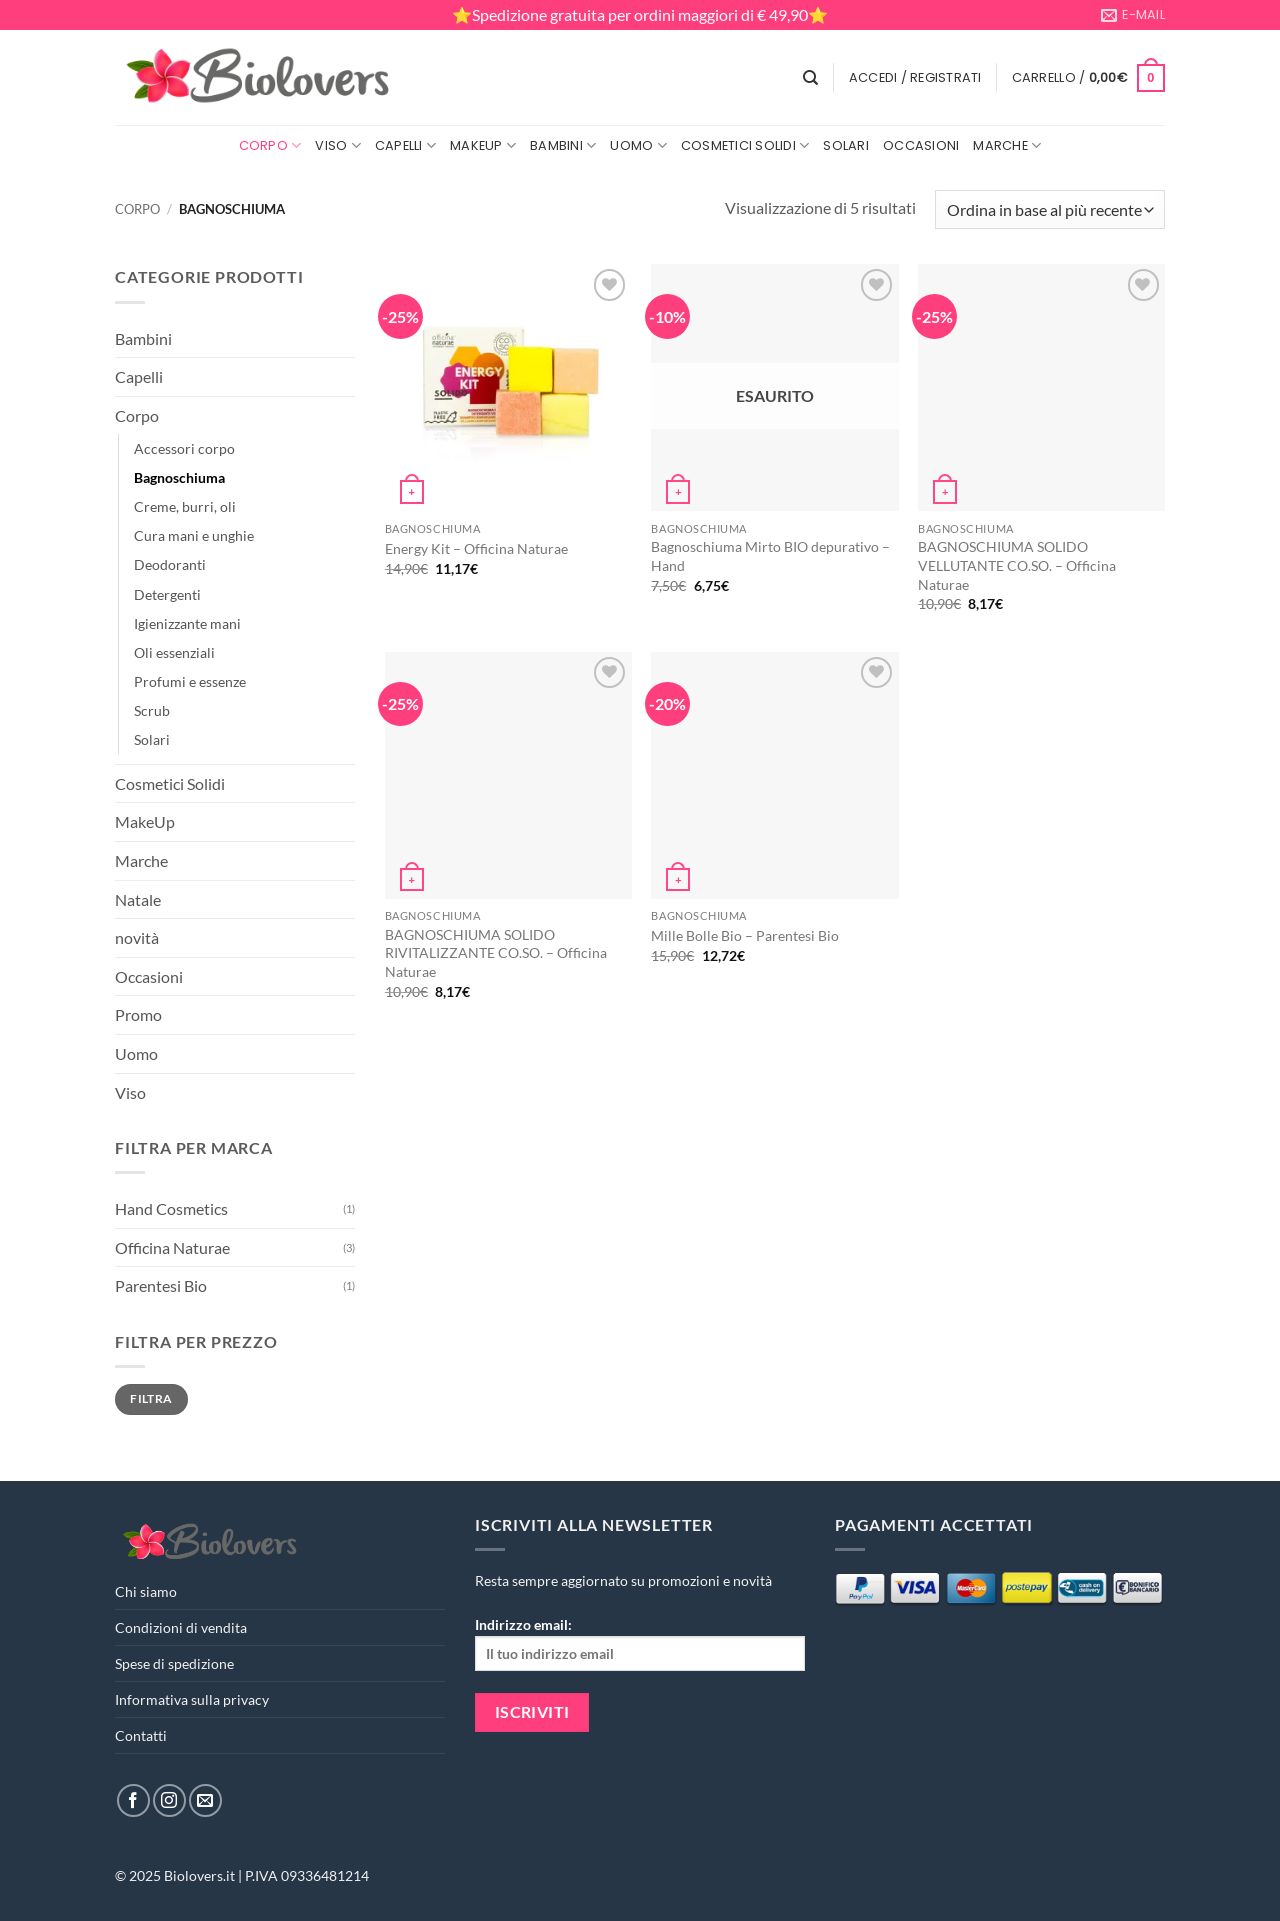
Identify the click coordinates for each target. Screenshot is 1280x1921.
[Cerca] (810, 78)
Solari (846, 145)
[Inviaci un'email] (205, 1800)
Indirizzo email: (640, 1643)
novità (137, 937)
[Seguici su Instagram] (169, 1800)
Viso (337, 145)
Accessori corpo (184, 448)
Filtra (151, 1398)
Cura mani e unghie (194, 535)
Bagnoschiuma (179, 477)
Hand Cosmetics (171, 1208)
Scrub (152, 710)
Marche (1007, 145)
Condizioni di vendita (181, 1627)
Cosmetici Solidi (745, 145)
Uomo (638, 145)
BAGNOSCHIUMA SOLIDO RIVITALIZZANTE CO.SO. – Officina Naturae (496, 953)
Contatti (141, 1735)
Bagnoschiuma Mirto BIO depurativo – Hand (770, 556)
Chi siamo (146, 1591)
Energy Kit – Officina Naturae (476, 548)
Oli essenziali (174, 652)
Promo (138, 1014)
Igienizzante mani (187, 623)
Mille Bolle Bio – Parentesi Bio (745, 935)
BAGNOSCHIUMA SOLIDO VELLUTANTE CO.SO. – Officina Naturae (1017, 565)
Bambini (563, 145)
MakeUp (483, 145)
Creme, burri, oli (185, 506)
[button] (915, 78)
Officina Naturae (172, 1247)
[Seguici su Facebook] (133, 1800)
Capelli (405, 145)
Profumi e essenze (190, 681)
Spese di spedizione (174, 1663)
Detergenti (167, 594)
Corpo (270, 145)
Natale (138, 899)
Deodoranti (170, 564)
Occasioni (921, 145)
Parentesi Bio (161, 1285)
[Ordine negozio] (1050, 209)
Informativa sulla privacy (192, 1699)
